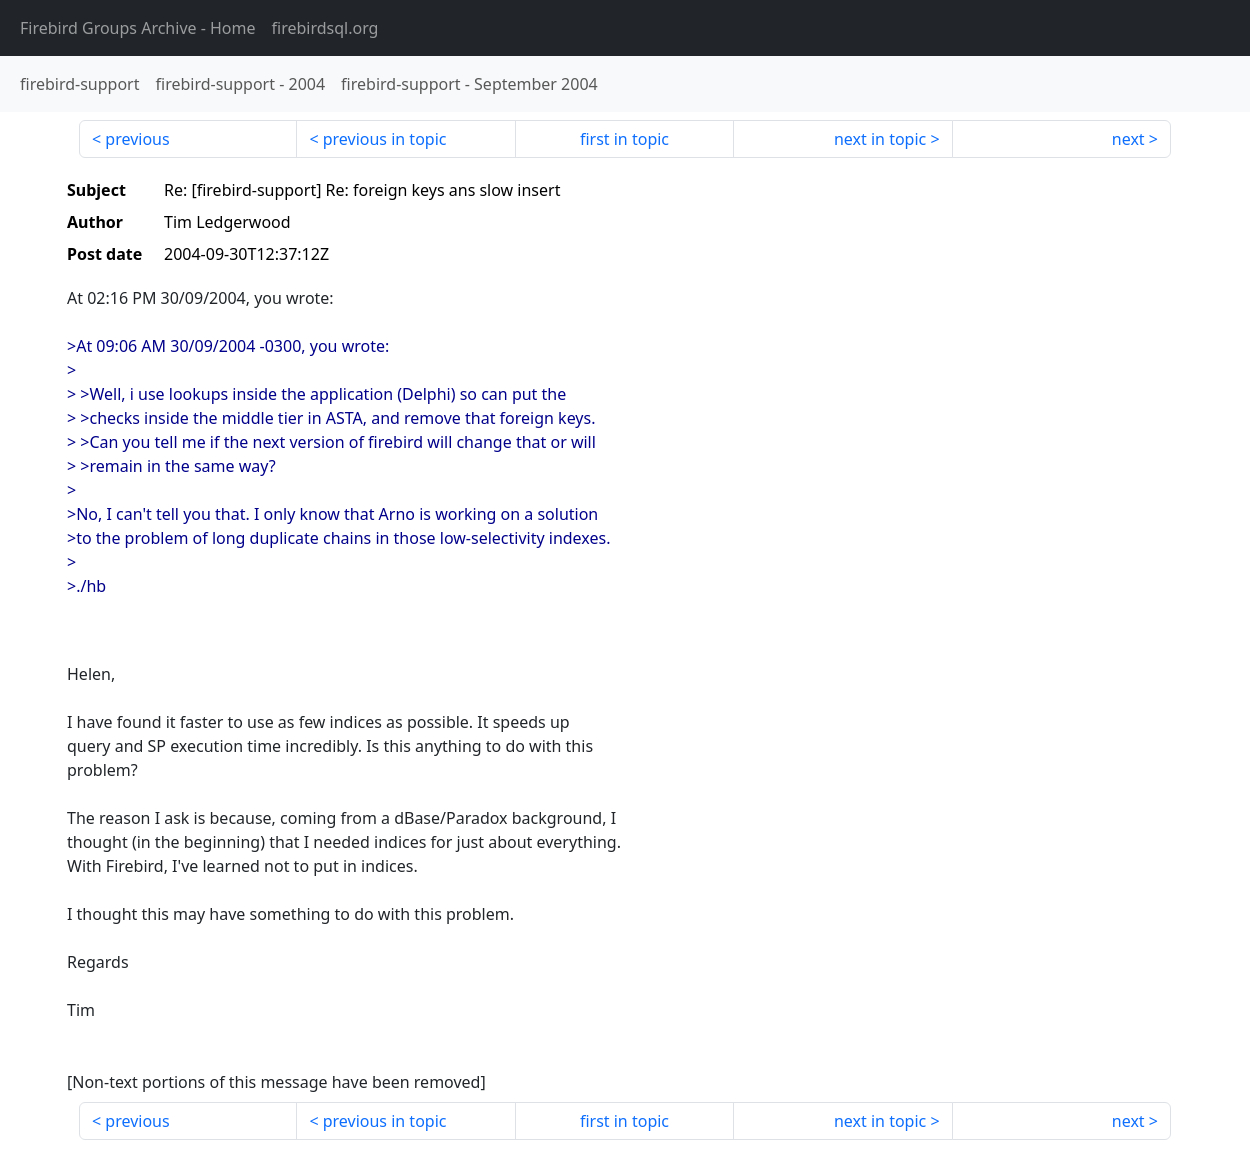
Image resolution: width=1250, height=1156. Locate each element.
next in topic (880, 139)
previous (137, 139)
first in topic (624, 139)
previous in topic (385, 139)
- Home (138, 28)
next (1128, 139)
